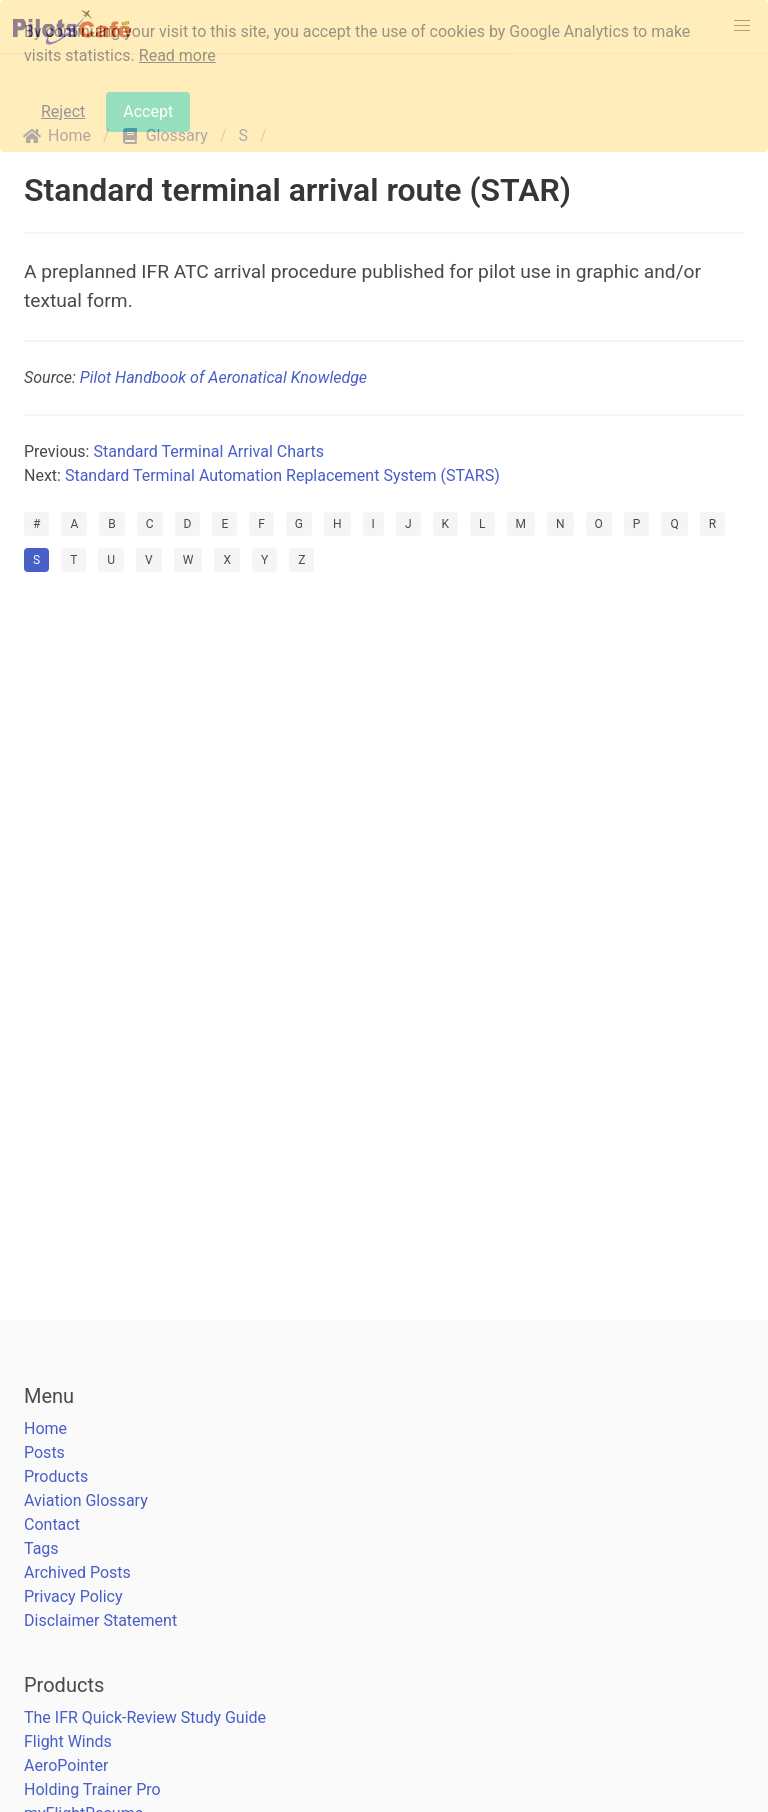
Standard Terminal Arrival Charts (208, 451)
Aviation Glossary (86, 1500)
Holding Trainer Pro (92, 1789)
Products (56, 1476)
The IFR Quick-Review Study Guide (145, 1717)
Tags (41, 1548)
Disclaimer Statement (100, 1620)
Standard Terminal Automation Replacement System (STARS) (282, 475)
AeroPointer (66, 1765)
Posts (44, 1452)
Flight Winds (68, 1741)
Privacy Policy (73, 1596)
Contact (52, 1524)
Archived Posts (77, 1572)
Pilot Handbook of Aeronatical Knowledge (223, 377)
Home (45, 1428)
